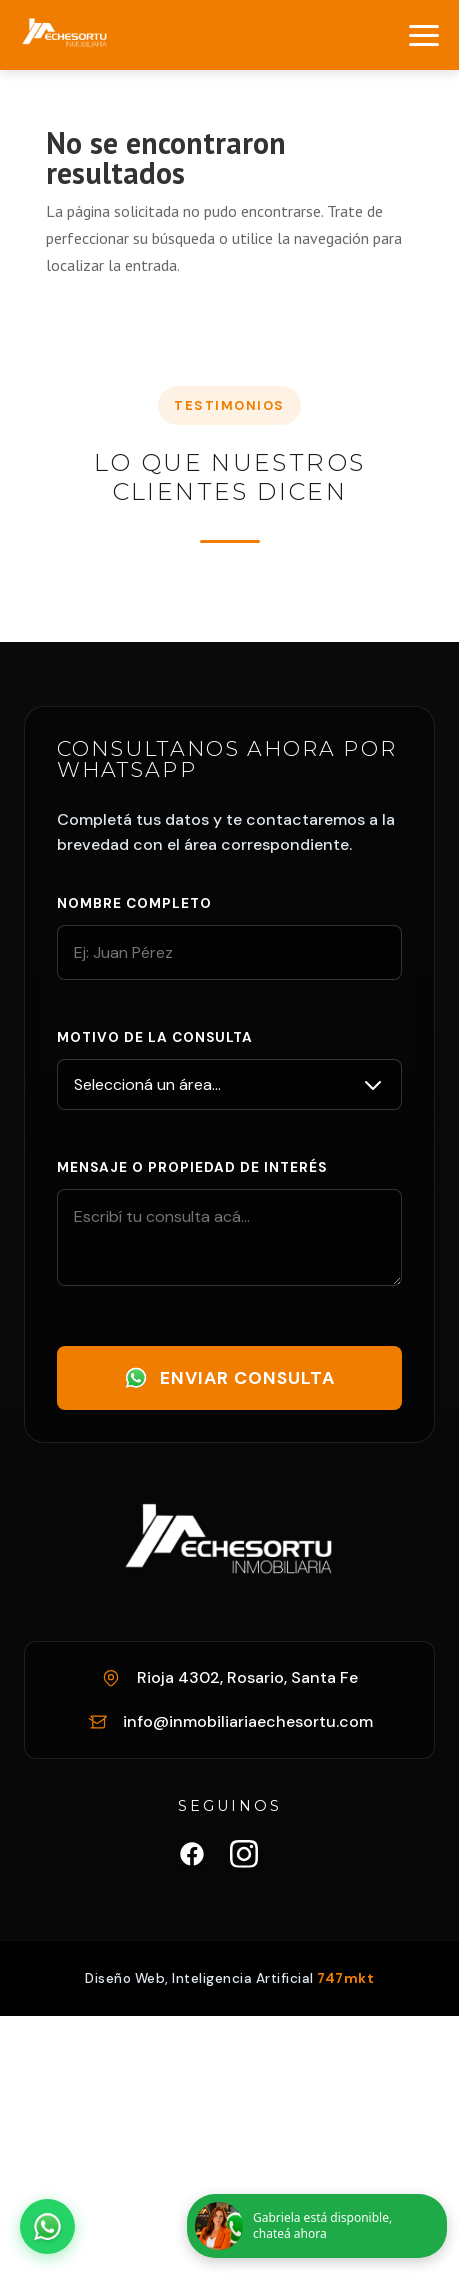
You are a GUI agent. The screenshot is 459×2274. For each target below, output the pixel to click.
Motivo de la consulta (155, 1037)
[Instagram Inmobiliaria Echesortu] (244, 1858)
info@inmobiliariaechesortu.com (248, 1721)
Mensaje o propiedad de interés (192, 1167)
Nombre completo (134, 903)
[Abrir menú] (424, 35)
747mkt (345, 1978)
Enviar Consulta (229, 1378)
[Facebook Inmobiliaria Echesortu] (192, 1858)
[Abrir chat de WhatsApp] (47, 2226)
